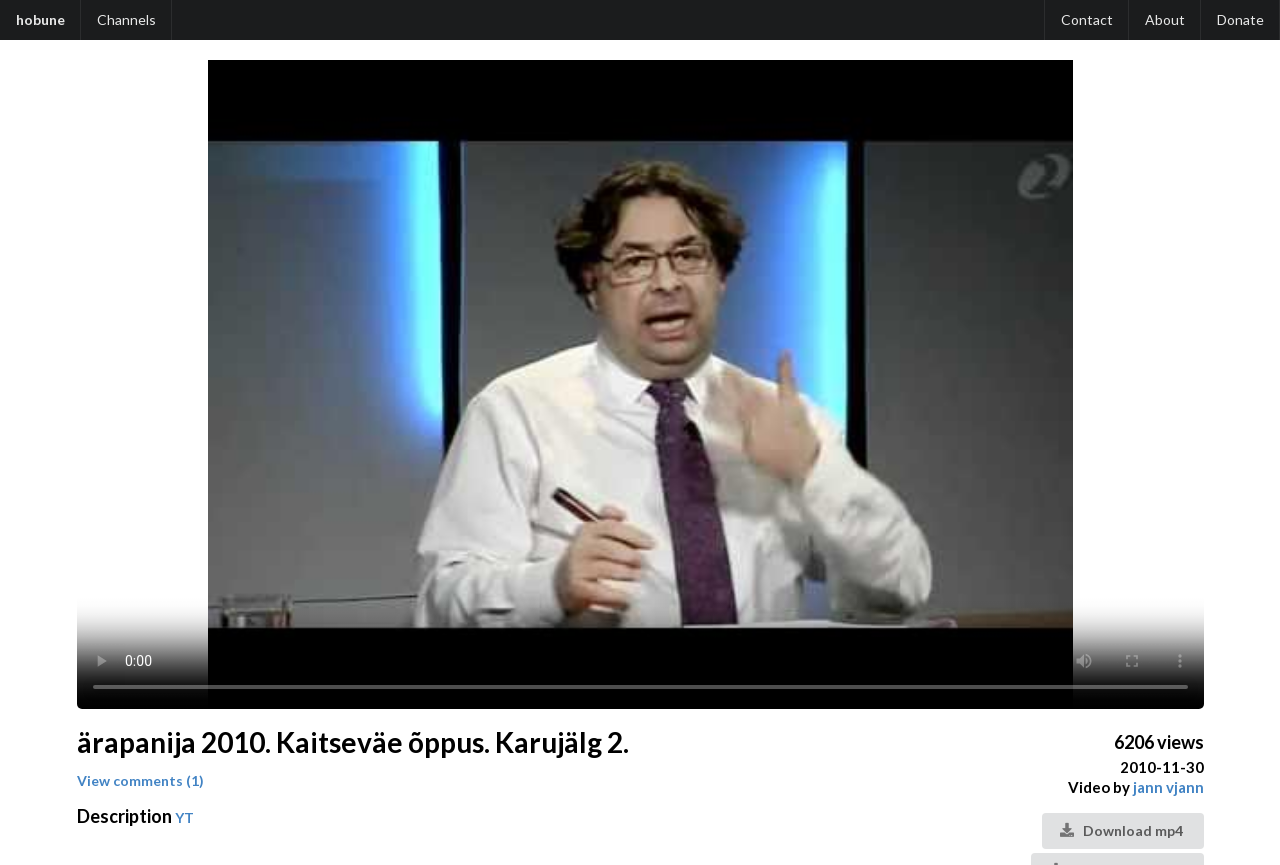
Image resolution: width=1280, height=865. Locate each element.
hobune (40, 19)
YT (184, 817)
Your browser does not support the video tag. (640, 384)
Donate (1240, 19)
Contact (1087, 19)
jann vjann (1168, 787)
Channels (126, 19)
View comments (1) (140, 780)
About (1165, 19)
